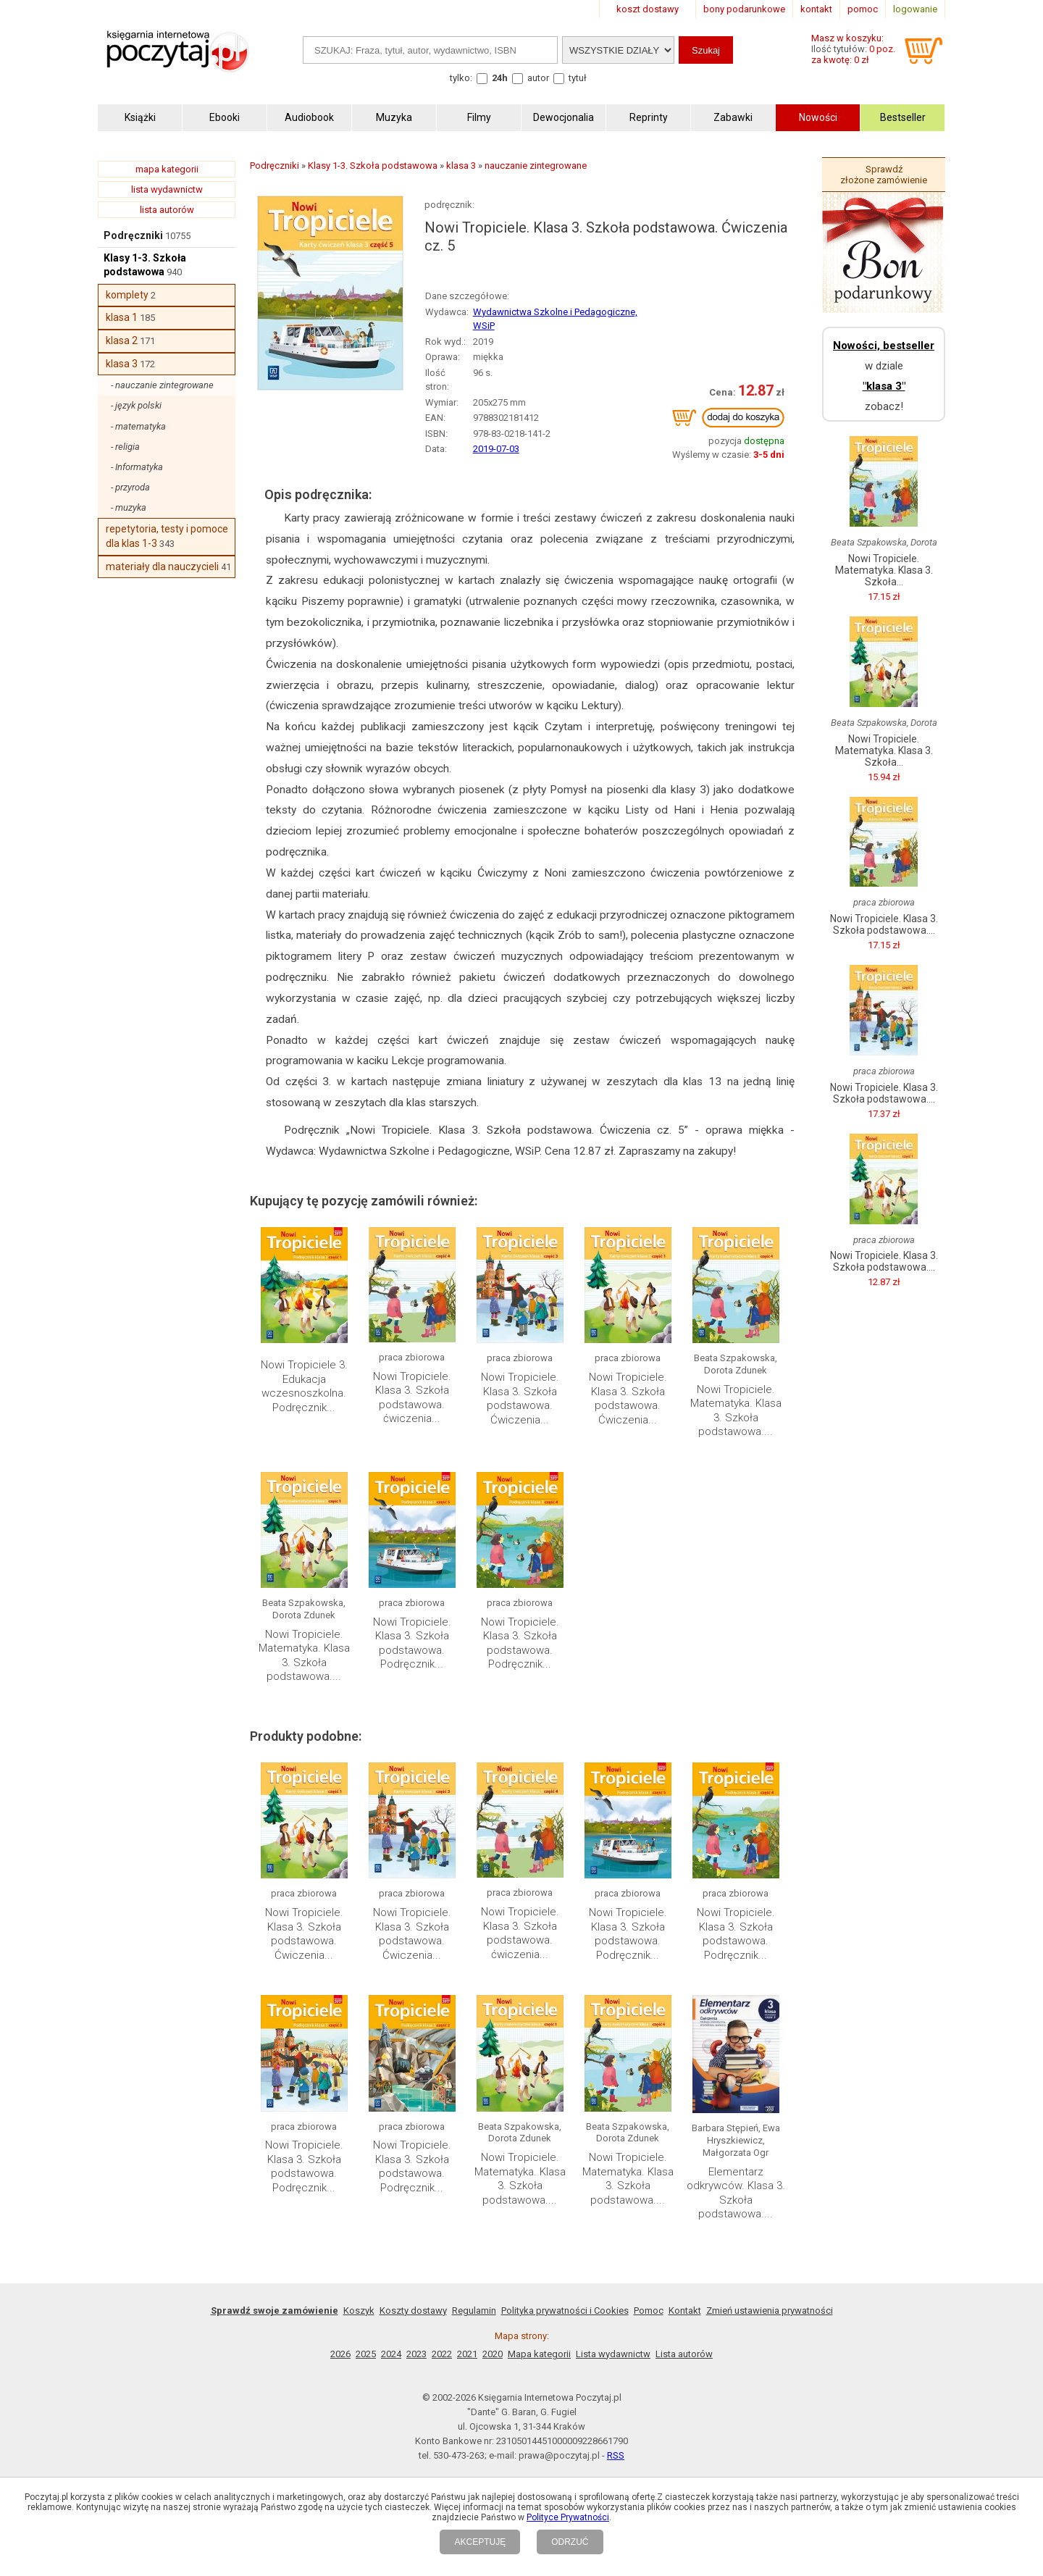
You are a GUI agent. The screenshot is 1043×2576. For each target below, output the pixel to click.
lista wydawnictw (167, 189)
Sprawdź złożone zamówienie (883, 174)
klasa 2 (122, 340)
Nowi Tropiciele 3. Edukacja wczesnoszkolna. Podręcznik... (304, 1386)
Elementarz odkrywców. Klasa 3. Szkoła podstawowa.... (736, 2193)
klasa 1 (122, 317)
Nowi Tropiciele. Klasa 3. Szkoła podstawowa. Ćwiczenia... (520, 1398)
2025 (366, 2354)
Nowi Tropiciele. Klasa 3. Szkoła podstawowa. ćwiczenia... (412, 1398)
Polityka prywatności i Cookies (565, 2310)
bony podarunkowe (744, 9)
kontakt (816, 9)
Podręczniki (133, 235)
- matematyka (138, 426)
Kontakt (685, 2310)
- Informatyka (137, 466)
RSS (615, 2455)
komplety (127, 295)
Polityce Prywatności (568, 2517)
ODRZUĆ (569, 2542)
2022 (442, 2354)
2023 (416, 2354)
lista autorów (167, 209)
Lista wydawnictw (613, 2354)
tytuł (578, 77)
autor (538, 77)
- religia (125, 446)
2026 (340, 2354)
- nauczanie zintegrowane (162, 385)
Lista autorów (684, 2354)
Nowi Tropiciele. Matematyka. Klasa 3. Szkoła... (884, 570)
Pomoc (648, 2310)
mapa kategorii (166, 169)
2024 (391, 2354)
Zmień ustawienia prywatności (769, 2310)
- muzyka (128, 507)
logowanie (915, 9)
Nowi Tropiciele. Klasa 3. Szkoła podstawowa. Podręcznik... (412, 1643)
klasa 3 (122, 363)
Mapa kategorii (539, 2354)
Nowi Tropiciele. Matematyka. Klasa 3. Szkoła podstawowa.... (736, 1411)
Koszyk (358, 2310)
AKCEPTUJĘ (480, 2542)
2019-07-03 (496, 448)
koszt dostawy (647, 9)
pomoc (862, 9)
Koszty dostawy (413, 2310)
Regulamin (474, 2310)
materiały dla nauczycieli (162, 566)
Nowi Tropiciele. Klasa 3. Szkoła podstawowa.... (884, 924)
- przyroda (130, 487)
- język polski (136, 405)
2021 (467, 2354)
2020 (492, 2354)
